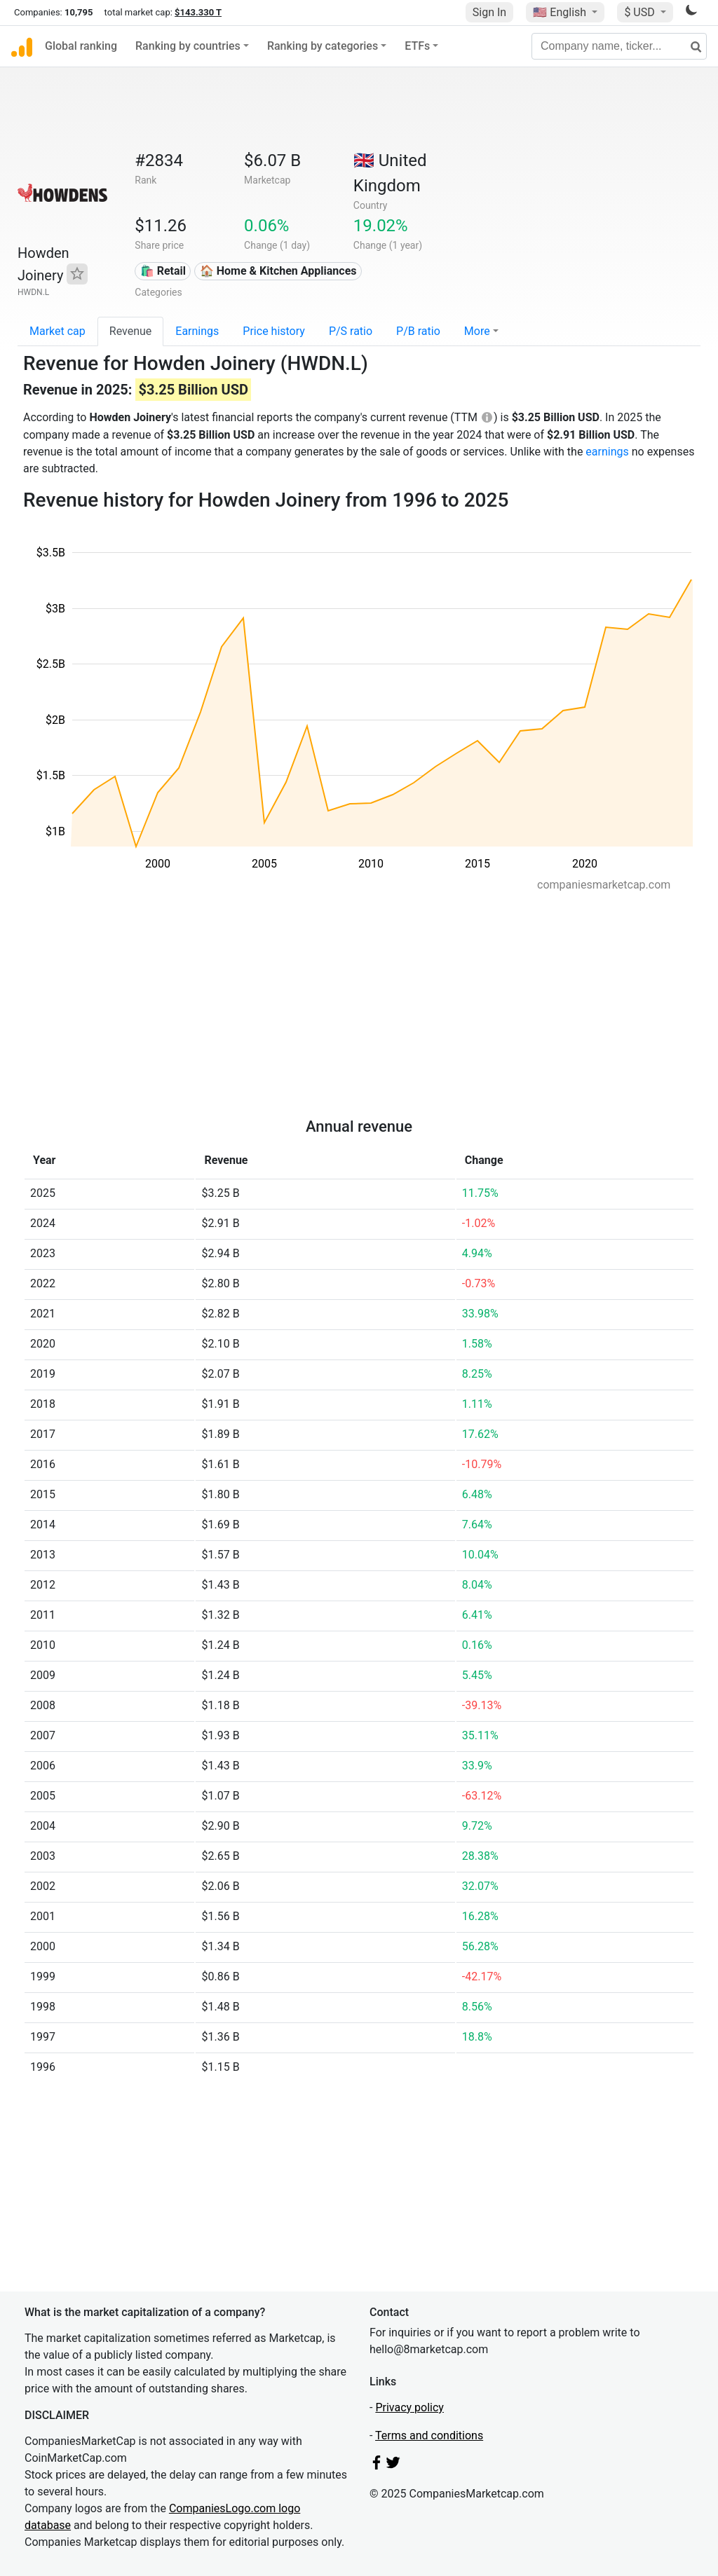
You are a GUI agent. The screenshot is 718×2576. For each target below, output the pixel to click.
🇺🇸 (561, 12)
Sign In (489, 12)
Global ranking (81, 46)
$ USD (640, 12)
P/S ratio (350, 331)
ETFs (417, 46)
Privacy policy (409, 2407)
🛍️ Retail (163, 271)
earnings (606, 451)
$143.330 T (198, 12)
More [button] (477, 331)
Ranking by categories (322, 46)
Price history (274, 331)
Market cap (57, 331)
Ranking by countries (188, 46)
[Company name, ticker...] (619, 46)
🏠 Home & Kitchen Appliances (278, 271)
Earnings (197, 331)
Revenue (130, 331)
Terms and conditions (429, 2435)
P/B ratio (418, 331)
